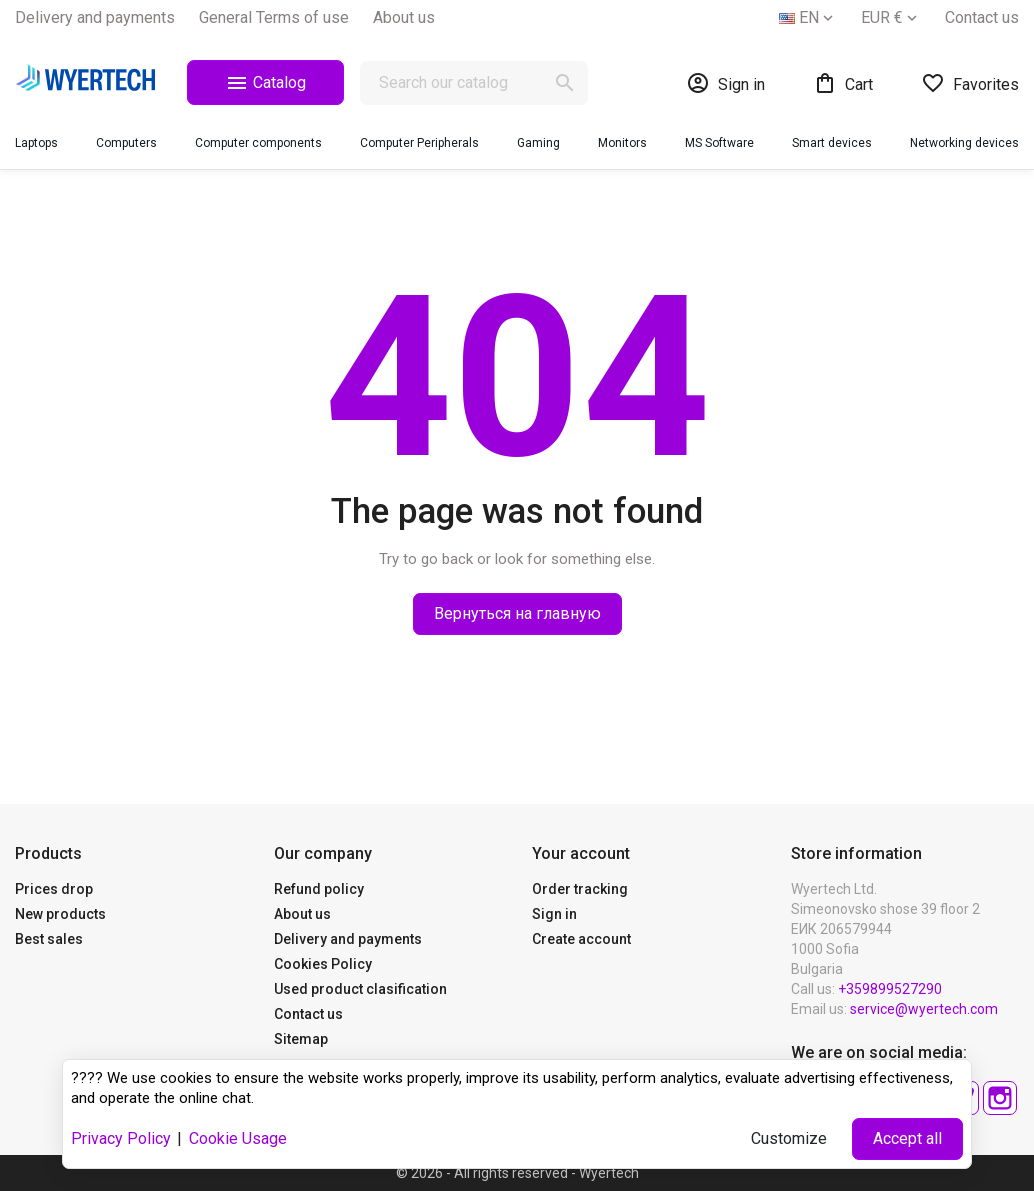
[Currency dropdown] (891, 18)
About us (404, 17)
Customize (789, 1138)
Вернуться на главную (517, 613)
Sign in (554, 914)
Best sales (49, 939)
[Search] (474, 83)
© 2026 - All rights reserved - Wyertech (517, 1173)
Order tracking (580, 889)
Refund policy (319, 889)
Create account (581, 939)
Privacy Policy (121, 1138)
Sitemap (301, 1039)
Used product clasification (360, 989)
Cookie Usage (238, 1138)
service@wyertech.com (924, 1009)
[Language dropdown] (808, 18)
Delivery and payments (95, 17)
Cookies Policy (323, 964)
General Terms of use (274, 17)
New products (60, 914)
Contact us (982, 17)
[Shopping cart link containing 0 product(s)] (843, 83)
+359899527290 (890, 989)
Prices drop (54, 889)
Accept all (907, 1138)
